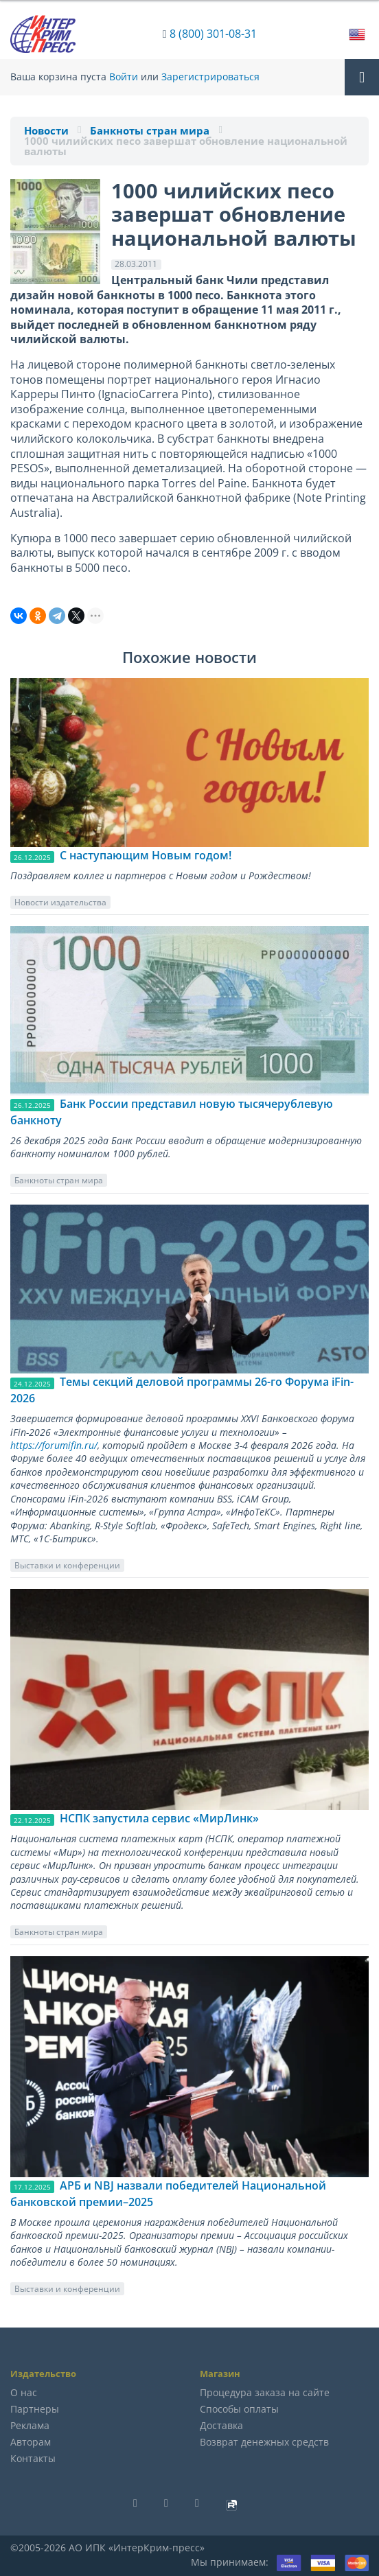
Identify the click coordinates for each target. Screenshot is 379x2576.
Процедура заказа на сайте (265, 2392)
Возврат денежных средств (264, 2441)
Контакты (33, 2458)
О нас (23, 2392)
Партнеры (34, 2408)
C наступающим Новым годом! (145, 855)
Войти (123, 77)
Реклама (29, 2425)
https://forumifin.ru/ (53, 1445)
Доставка (221, 2425)
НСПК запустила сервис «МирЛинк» (159, 1818)
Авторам (30, 2441)
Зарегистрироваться (210, 77)
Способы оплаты (239, 2408)
